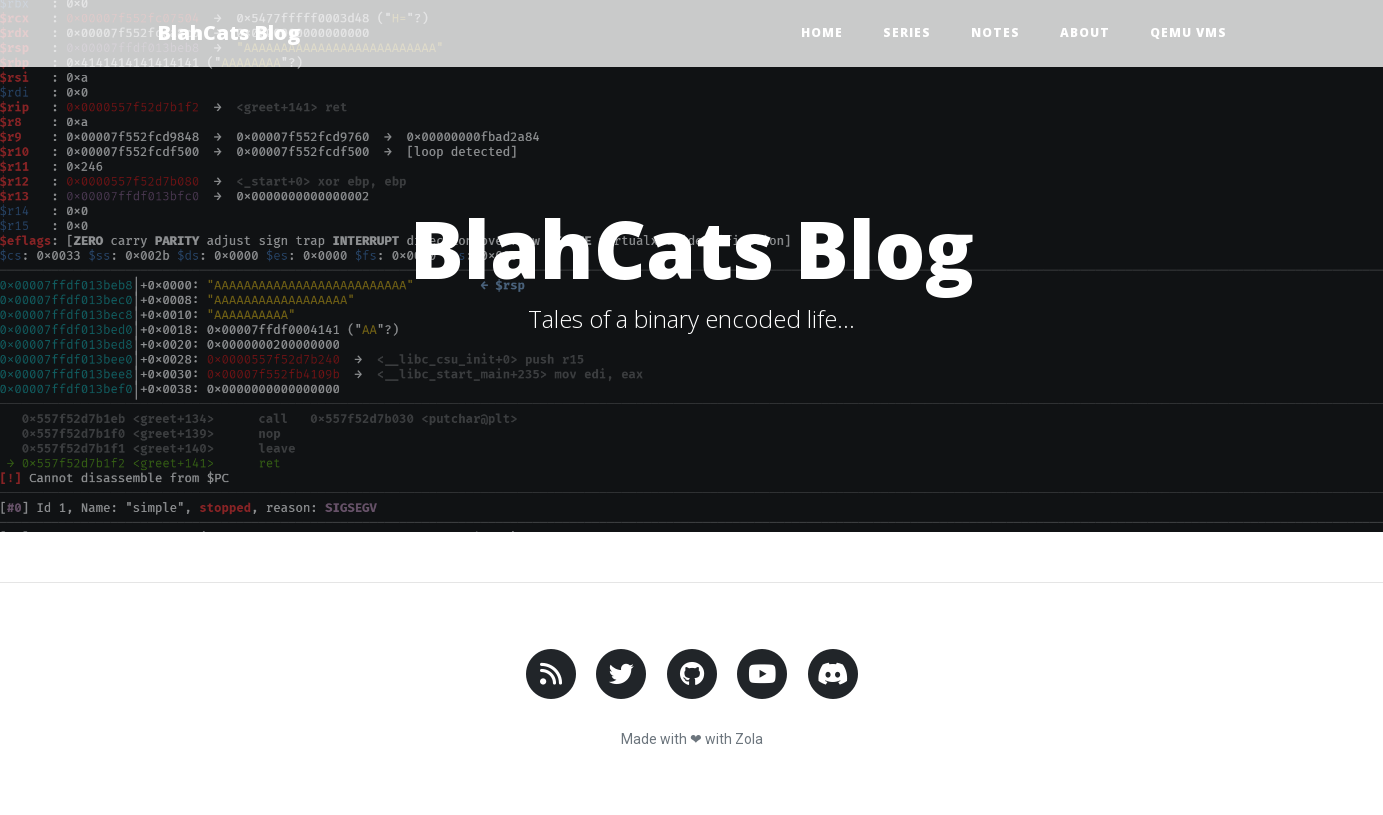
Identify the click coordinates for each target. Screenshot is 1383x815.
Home (822, 32)
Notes (995, 32)
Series (907, 32)
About (1085, 32)
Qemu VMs (1188, 32)
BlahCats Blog (228, 32)
